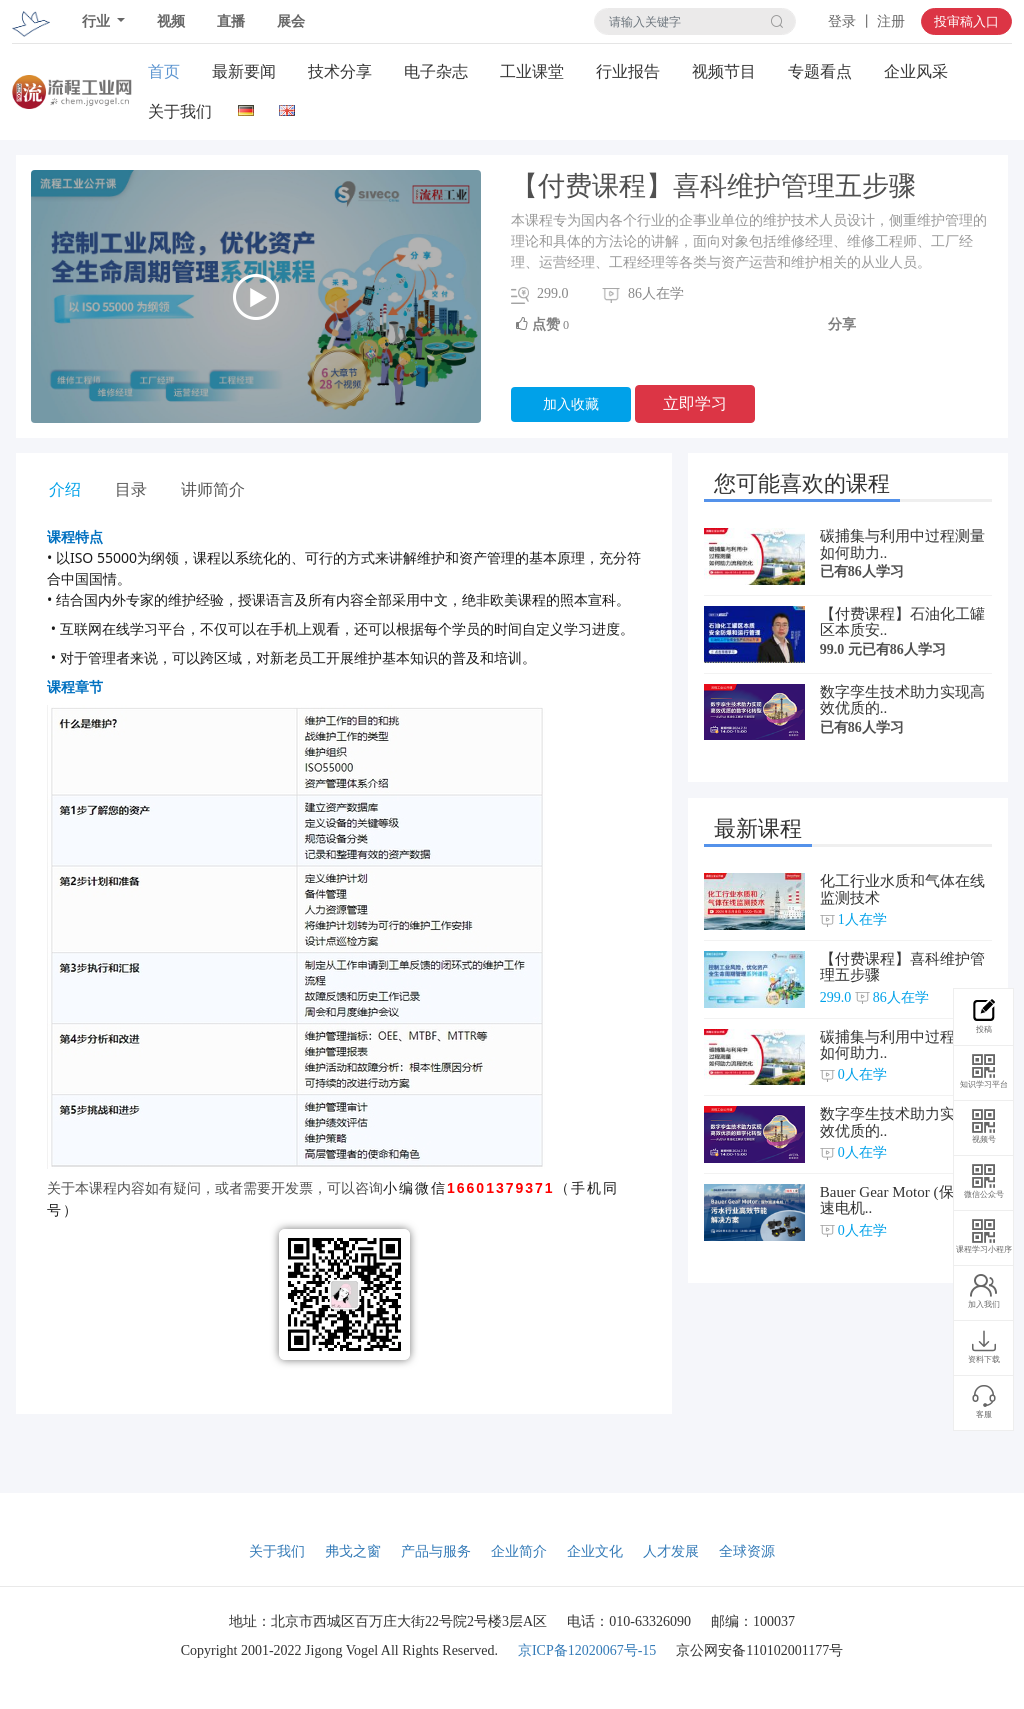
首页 (164, 71)
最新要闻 (244, 71)
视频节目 (724, 71)
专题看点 (820, 71)
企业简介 (519, 1551)
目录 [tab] (131, 489)
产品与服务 (436, 1551)
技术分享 (340, 71)
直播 (231, 21)
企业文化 (595, 1551)
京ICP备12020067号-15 (587, 1650)
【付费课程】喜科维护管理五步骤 (902, 967)
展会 (291, 21)
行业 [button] (98, 21)
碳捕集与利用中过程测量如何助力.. (902, 544)
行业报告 (628, 71)
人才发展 (671, 1551)
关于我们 (180, 111)
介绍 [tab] (65, 489)
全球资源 (747, 1551)
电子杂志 (436, 71)
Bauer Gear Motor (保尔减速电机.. (902, 1200)
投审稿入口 (966, 21)
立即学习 (695, 403)
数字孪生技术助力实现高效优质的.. (902, 700)
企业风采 (916, 71)
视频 (171, 21)
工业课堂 (532, 71)
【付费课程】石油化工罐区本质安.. (902, 622)
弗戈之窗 (353, 1551)
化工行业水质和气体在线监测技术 (902, 889)
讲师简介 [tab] (213, 489)
